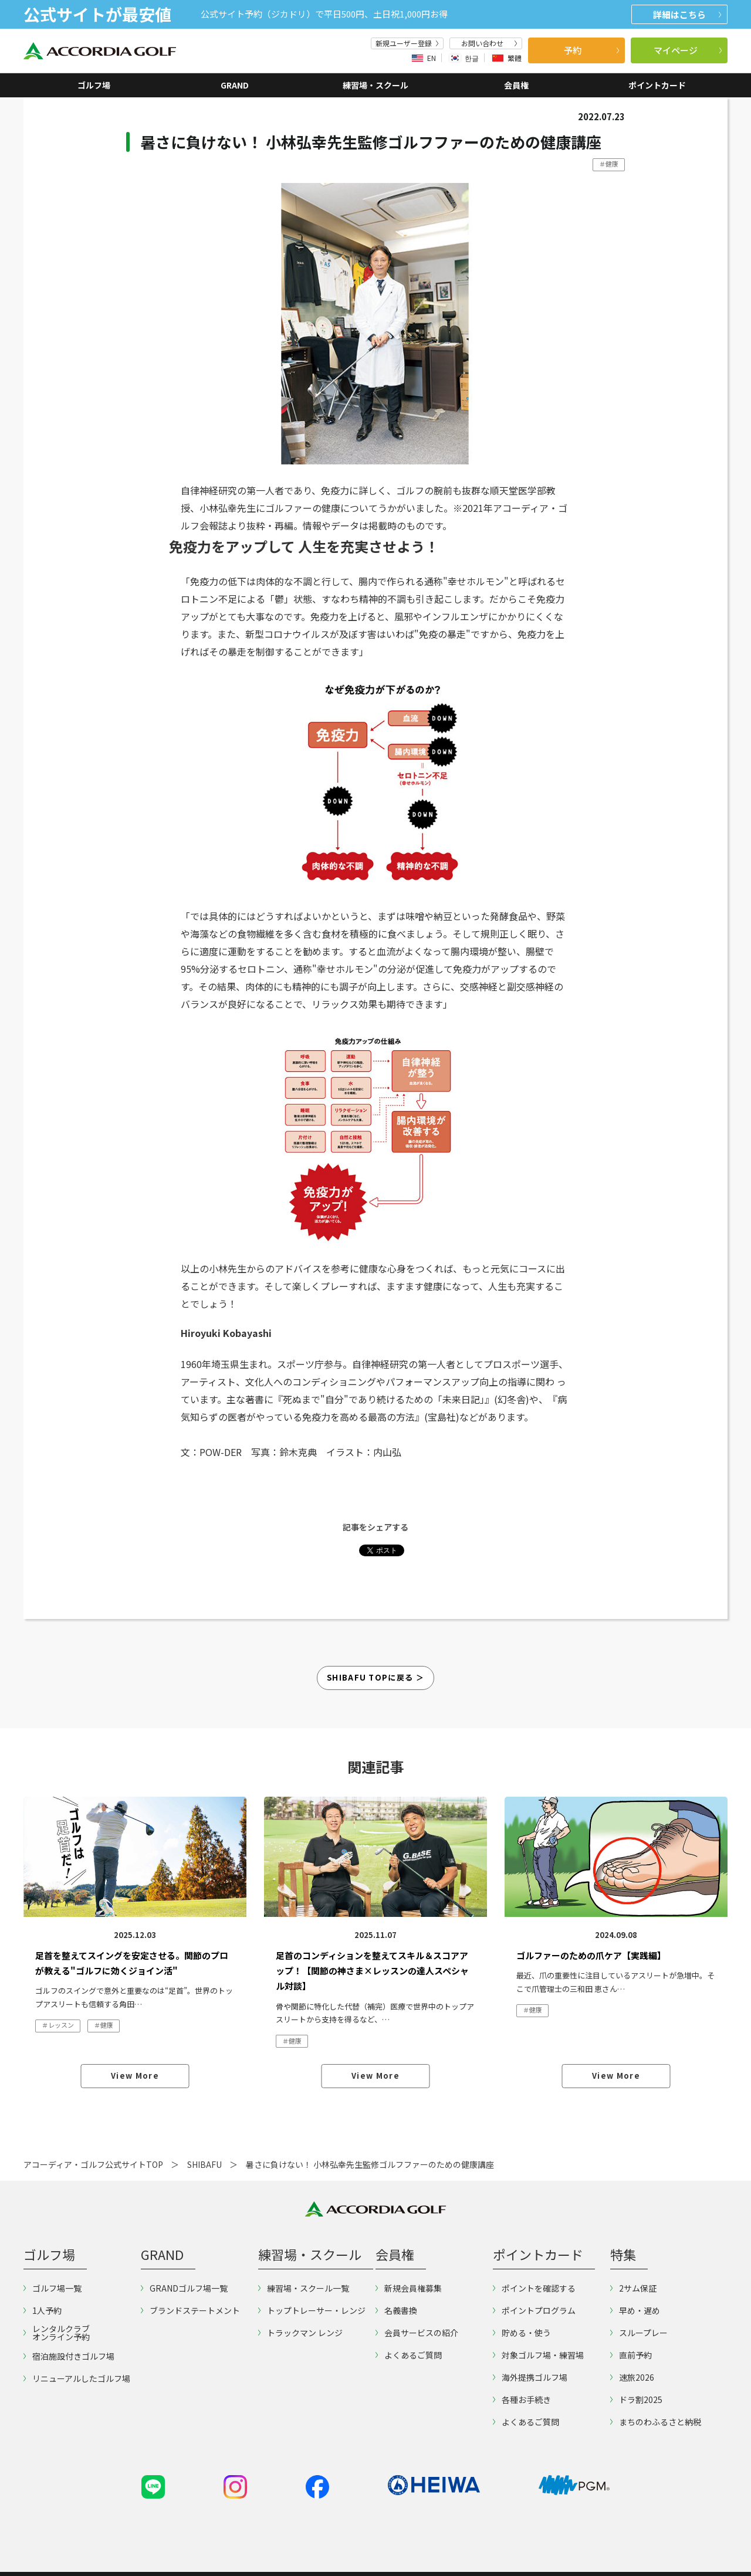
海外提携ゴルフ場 (530, 2377)
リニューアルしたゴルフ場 (76, 2378)
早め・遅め (635, 2310)
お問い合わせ (489, 43)
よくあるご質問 (409, 2355)
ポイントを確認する (534, 2288)
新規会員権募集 (409, 2288)
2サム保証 (633, 2288)
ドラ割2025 (636, 2399)
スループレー (639, 2333)
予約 (591, 50)
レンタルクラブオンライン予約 (56, 2332)
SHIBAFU (204, 2164)
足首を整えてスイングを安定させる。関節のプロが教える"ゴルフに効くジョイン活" (131, 1963)
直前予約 (631, 2355)
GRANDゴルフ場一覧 (184, 2288)
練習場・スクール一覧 (303, 2288)
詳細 (687, 14)
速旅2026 (632, 2377)
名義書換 (396, 2310)
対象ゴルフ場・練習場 (538, 2355)
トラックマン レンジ (300, 2333)
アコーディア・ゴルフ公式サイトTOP (93, 2164)
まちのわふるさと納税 (655, 2422)
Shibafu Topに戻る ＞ (375, 1677)
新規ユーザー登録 (407, 43)
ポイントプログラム (534, 2310)
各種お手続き (522, 2399)
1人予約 (42, 2310)
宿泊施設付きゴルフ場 (68, 2356)
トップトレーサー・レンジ (312, 2310)
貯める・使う (522, 2333)
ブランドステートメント (190, 2310)
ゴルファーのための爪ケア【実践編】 (591, 1955)
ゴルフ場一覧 (52, 2288)
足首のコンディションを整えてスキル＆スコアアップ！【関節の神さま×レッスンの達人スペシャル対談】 (372, 1971)
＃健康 (608, 163)
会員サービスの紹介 (417, 2333)
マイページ (688, 50)
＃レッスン (58, 2024)
